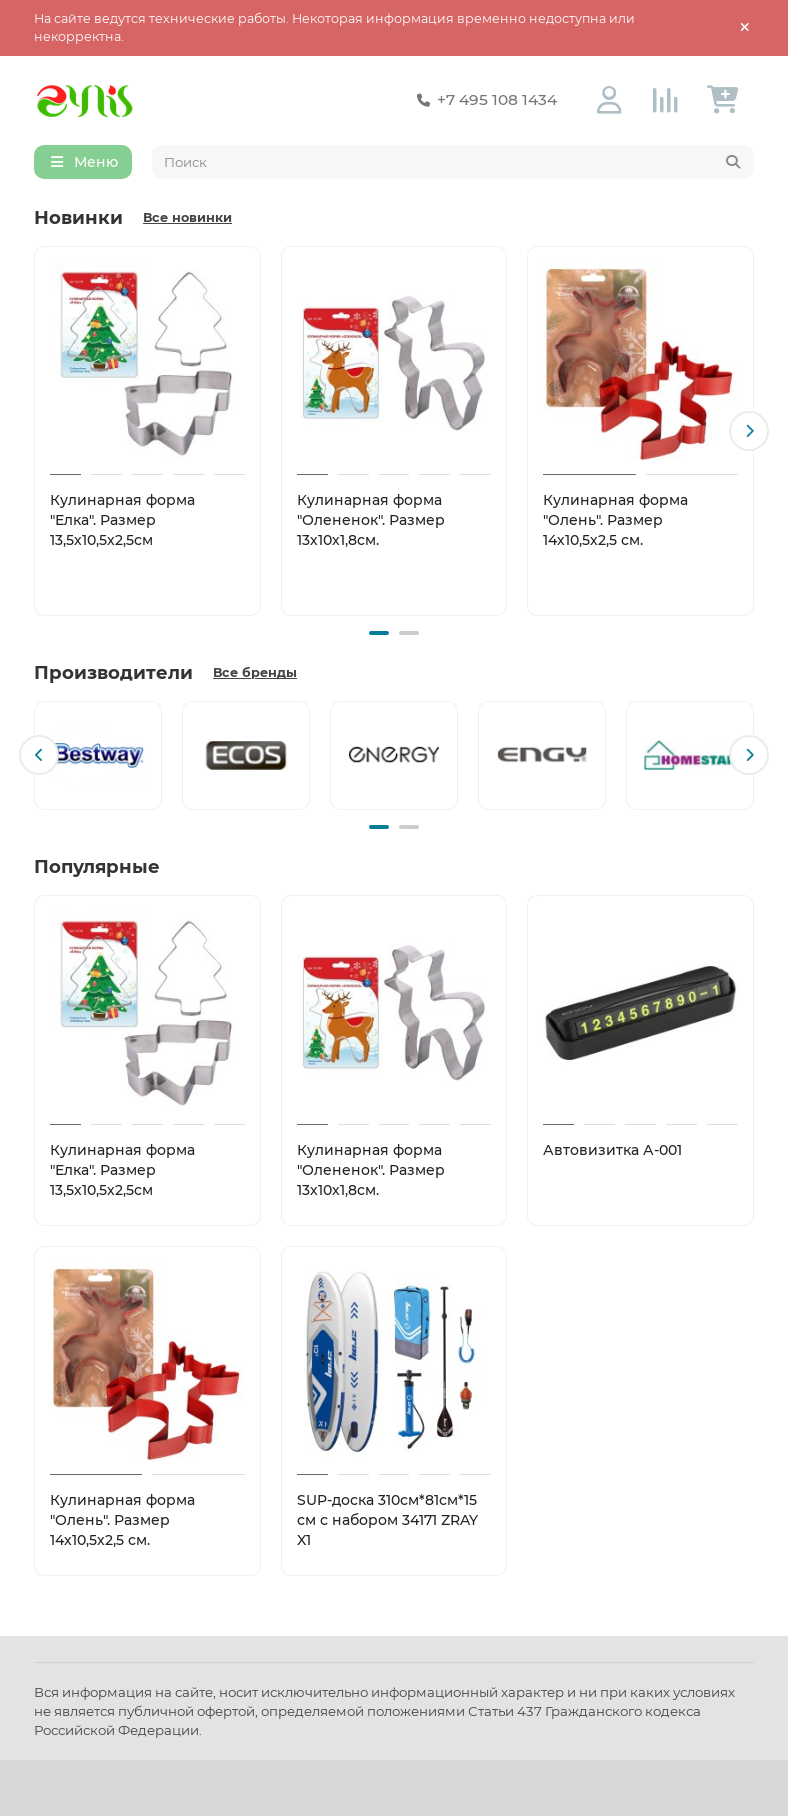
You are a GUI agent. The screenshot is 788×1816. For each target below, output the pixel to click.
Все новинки (187, 217)
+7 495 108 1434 (483, 100)
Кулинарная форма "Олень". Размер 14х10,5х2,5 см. (615, 520)
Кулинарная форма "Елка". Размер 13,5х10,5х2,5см (122, 520)
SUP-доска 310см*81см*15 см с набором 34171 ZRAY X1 (387, 1520)
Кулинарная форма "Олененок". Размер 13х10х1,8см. (371, 520)
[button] (749, 431)
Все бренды (255, 672)
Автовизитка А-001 (612, 1150)
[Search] (453, 162)
